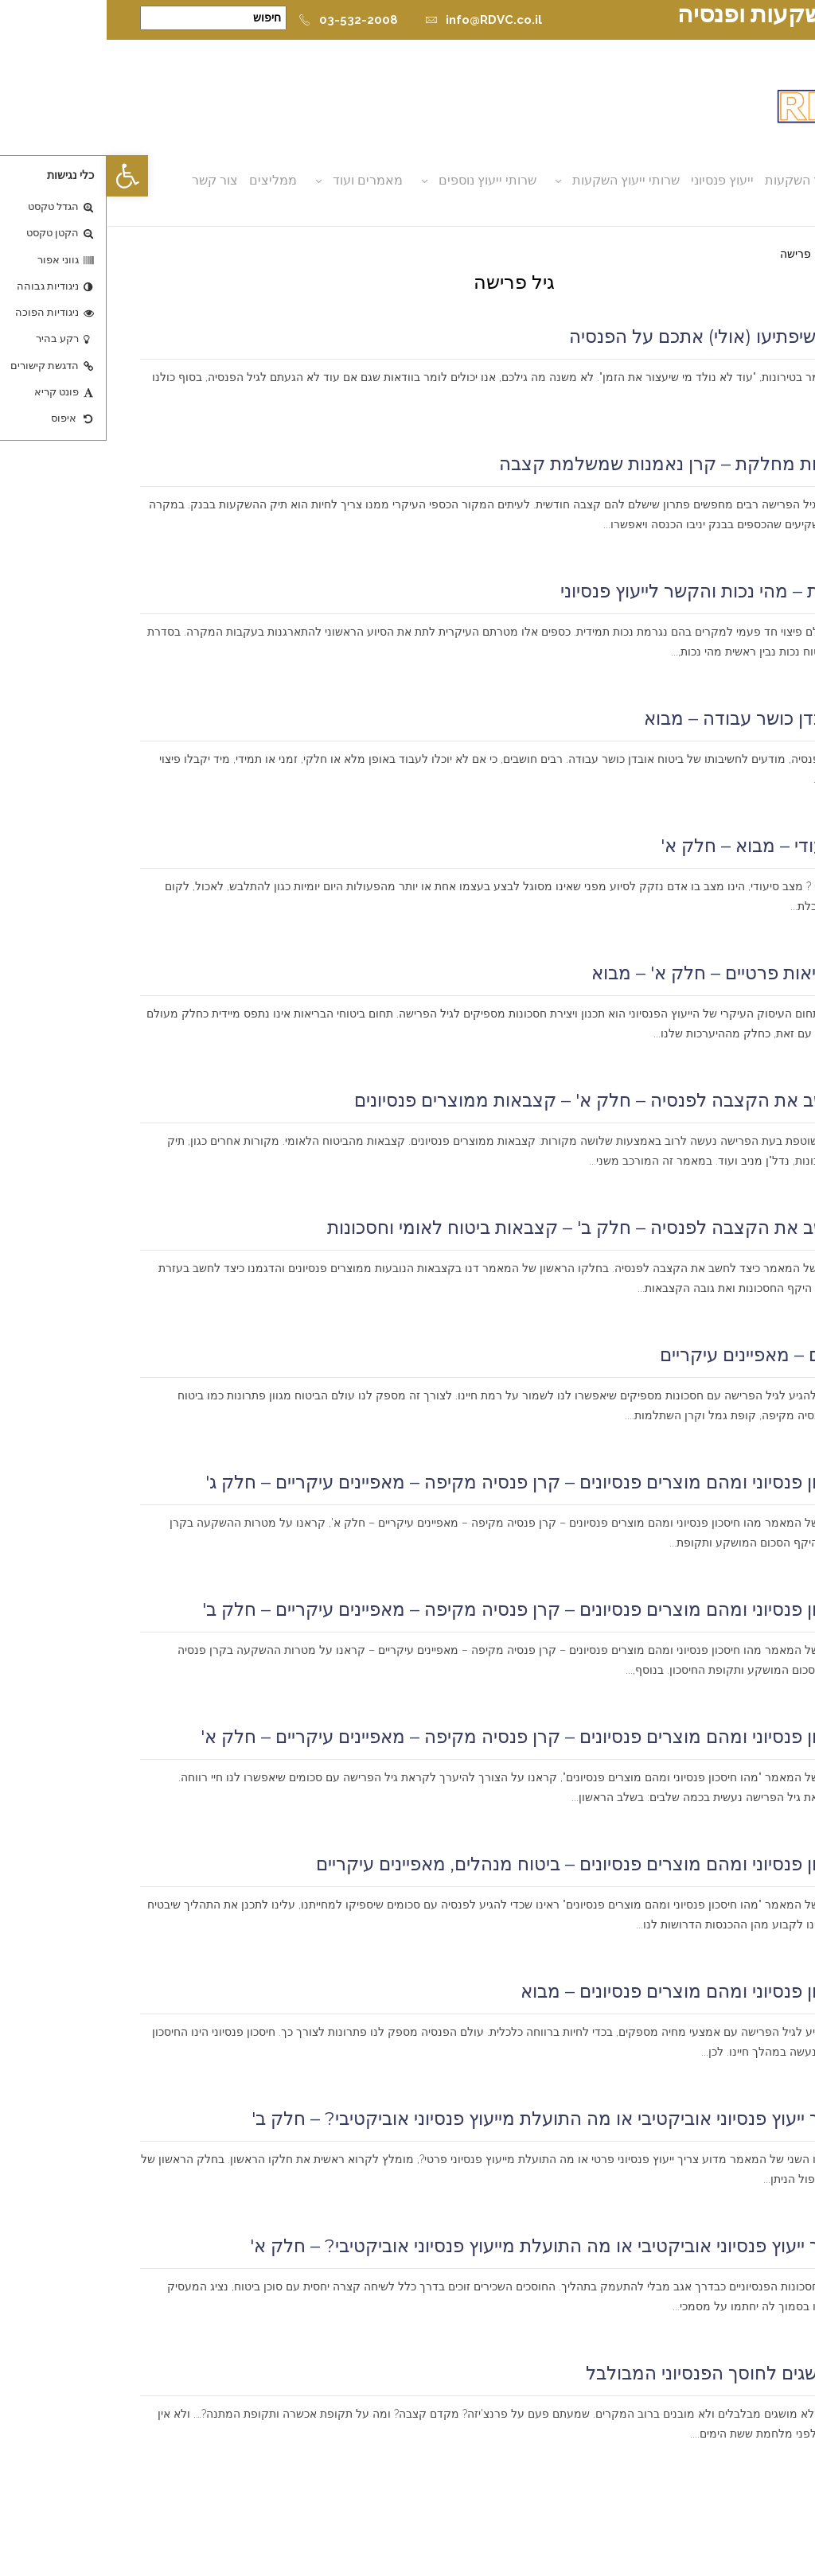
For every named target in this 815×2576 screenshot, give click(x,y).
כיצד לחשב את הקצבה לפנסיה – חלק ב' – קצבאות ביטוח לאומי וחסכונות (501, 1227)
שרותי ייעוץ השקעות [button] (519, 180)
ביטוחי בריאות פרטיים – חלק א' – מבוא (633, 973)
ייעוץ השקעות (694, 180)
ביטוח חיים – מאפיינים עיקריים (667, 1355)
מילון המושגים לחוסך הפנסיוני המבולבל (630, 2373)
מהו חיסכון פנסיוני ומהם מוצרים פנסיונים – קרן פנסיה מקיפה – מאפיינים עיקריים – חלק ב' (439, 1609)
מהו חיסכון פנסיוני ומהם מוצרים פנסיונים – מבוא (598, 1991)
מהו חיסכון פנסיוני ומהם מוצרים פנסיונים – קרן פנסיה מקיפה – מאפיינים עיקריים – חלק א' (438, 1737)
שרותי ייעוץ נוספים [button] (381, 180)
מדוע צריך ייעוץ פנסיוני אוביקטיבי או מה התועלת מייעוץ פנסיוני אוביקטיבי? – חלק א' (462, 2246)
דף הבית (761, 253)
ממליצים (166, 180)
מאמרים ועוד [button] (261, 180)
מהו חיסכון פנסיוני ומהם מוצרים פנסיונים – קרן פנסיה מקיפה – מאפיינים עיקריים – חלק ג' (440, 1482)
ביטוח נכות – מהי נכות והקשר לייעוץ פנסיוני (618, 591)
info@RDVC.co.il (376, 20)
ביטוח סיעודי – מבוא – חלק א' (668, 846)
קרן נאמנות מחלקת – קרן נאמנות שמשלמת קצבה (587, 464)
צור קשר (108, 180)
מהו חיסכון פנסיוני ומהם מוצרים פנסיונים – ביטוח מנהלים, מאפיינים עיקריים (495, 1864)
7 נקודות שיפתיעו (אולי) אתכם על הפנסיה (622, 336)
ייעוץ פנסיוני (615, 180)
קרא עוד (758, 417)
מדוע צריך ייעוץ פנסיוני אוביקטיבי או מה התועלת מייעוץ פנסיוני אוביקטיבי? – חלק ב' (463, 2118)
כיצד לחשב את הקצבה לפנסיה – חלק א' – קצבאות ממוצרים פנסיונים (515, 1100)
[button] (20, 176)
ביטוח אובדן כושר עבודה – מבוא (659, 718)
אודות (758, 180)
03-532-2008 (241, 20)
